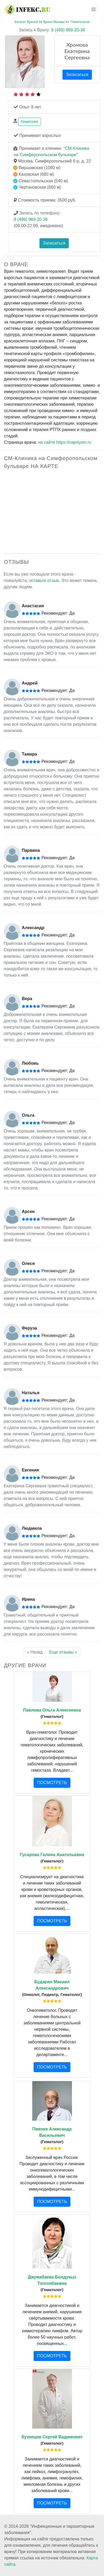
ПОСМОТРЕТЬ (52, 1782)
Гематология (80, 22)
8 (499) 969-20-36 (52, 30)
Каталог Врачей (26, 22)
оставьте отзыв (44, 580)
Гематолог (29, 122)
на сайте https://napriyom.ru (64, 442)
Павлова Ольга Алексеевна (52, 1710)
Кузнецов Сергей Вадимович (52, 2437)
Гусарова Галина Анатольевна (52, 1854)
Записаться (77, 74)
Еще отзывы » (63, 1652)
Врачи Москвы (53, 22)
